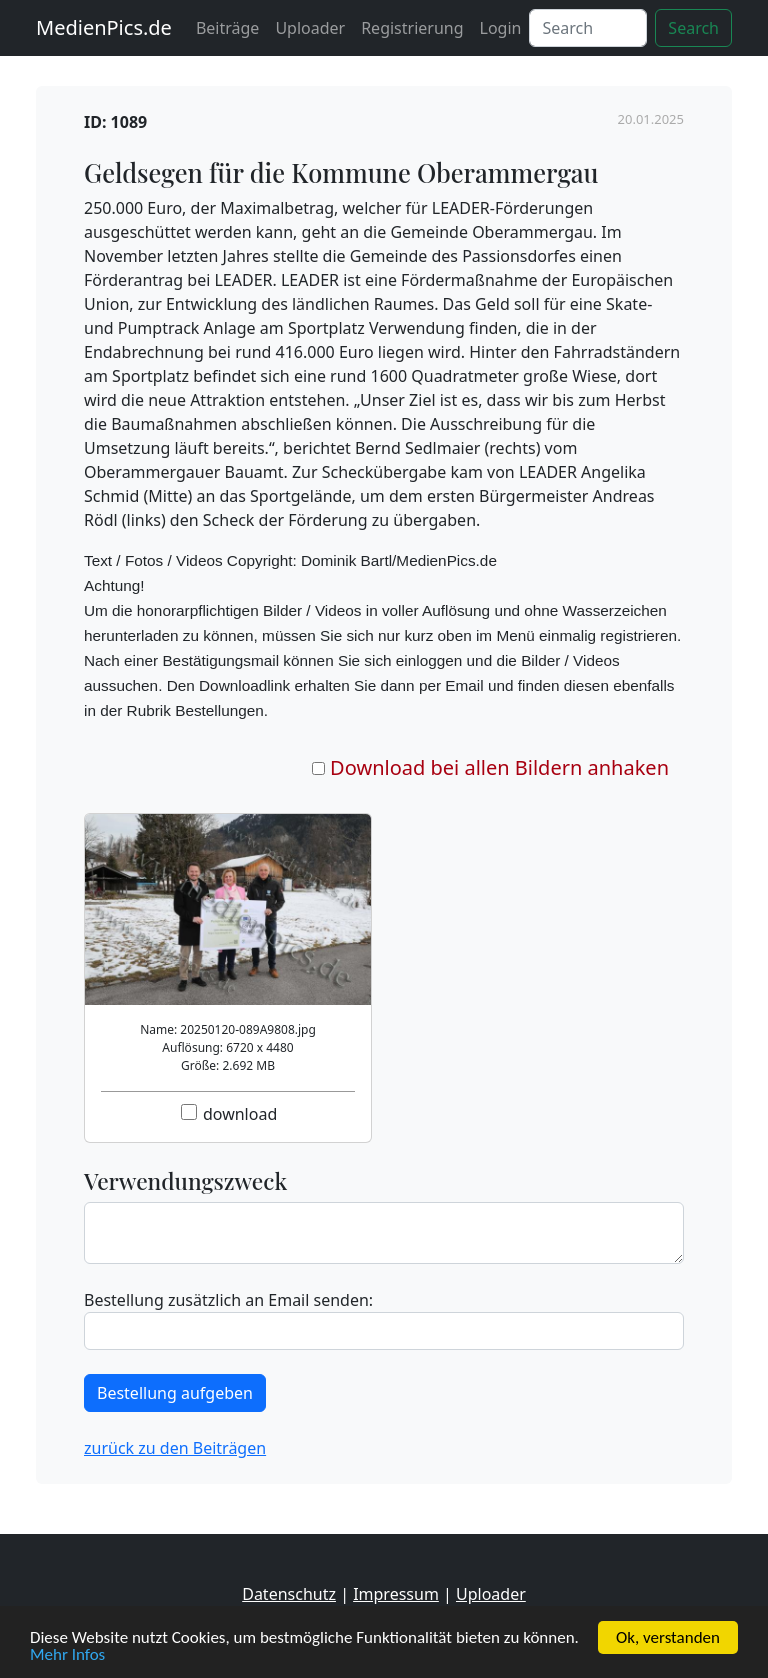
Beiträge (227, 28)
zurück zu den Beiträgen (175, 1448)
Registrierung (412, 28)
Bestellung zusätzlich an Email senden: (228, 1300)
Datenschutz (289, 1594)
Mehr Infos (67, 1655)
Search (693, 28)
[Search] (588, 28)
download (240, 1114)
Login (501, 28)
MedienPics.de (104, 27)
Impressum (396, 1594)
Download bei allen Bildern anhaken (499, 767)
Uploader (310, 28)
